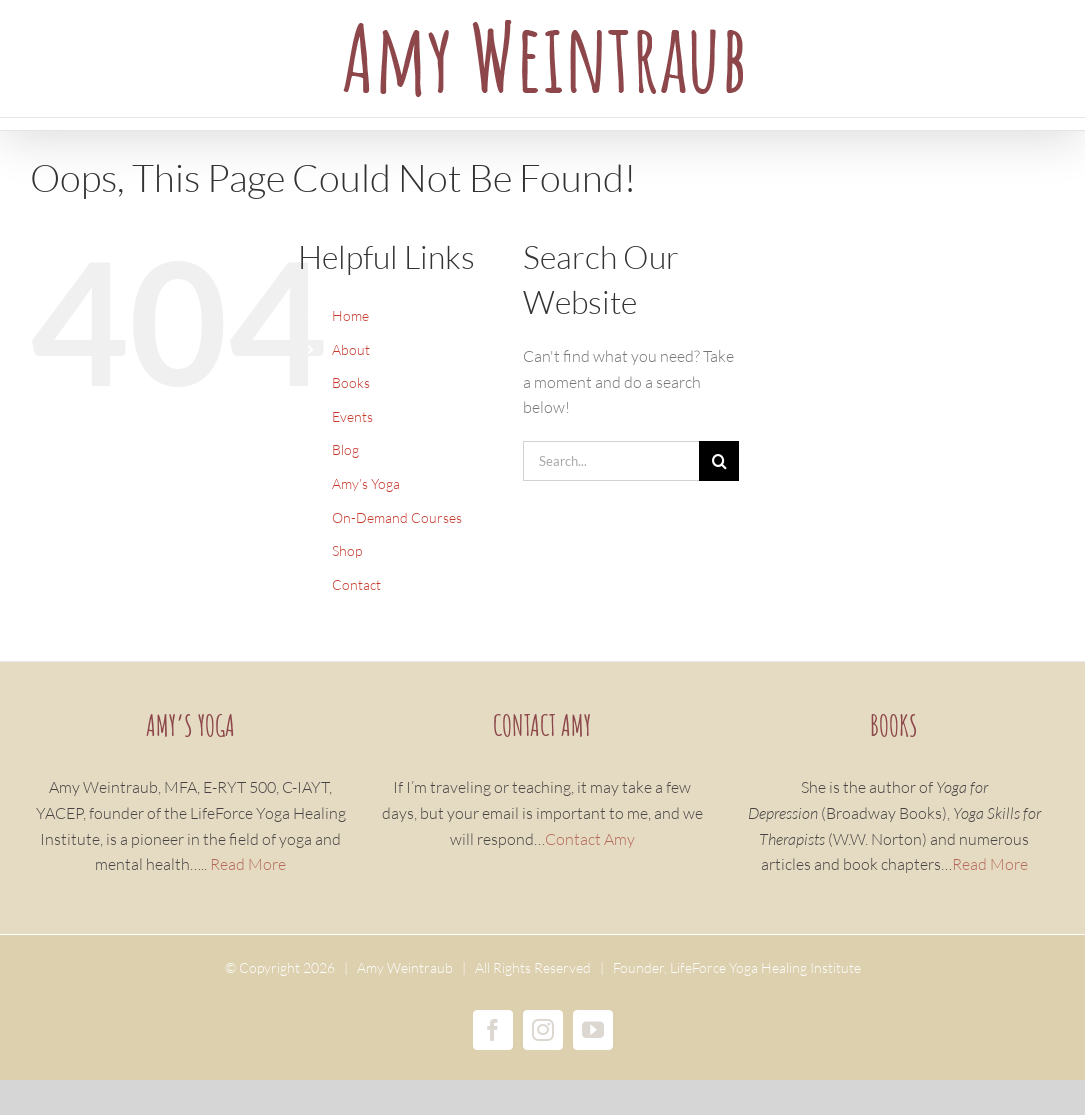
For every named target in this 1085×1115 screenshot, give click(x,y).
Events (352, 416)
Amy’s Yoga (366, 483)
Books (351, 382)
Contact (356, 584)
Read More (248, 864)
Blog (345, 449)
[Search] (719, 461)
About (351, 349)
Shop (347, 550)
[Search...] (611, 461)
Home (350, 315)
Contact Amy (590, 839)
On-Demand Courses (397, 517)
